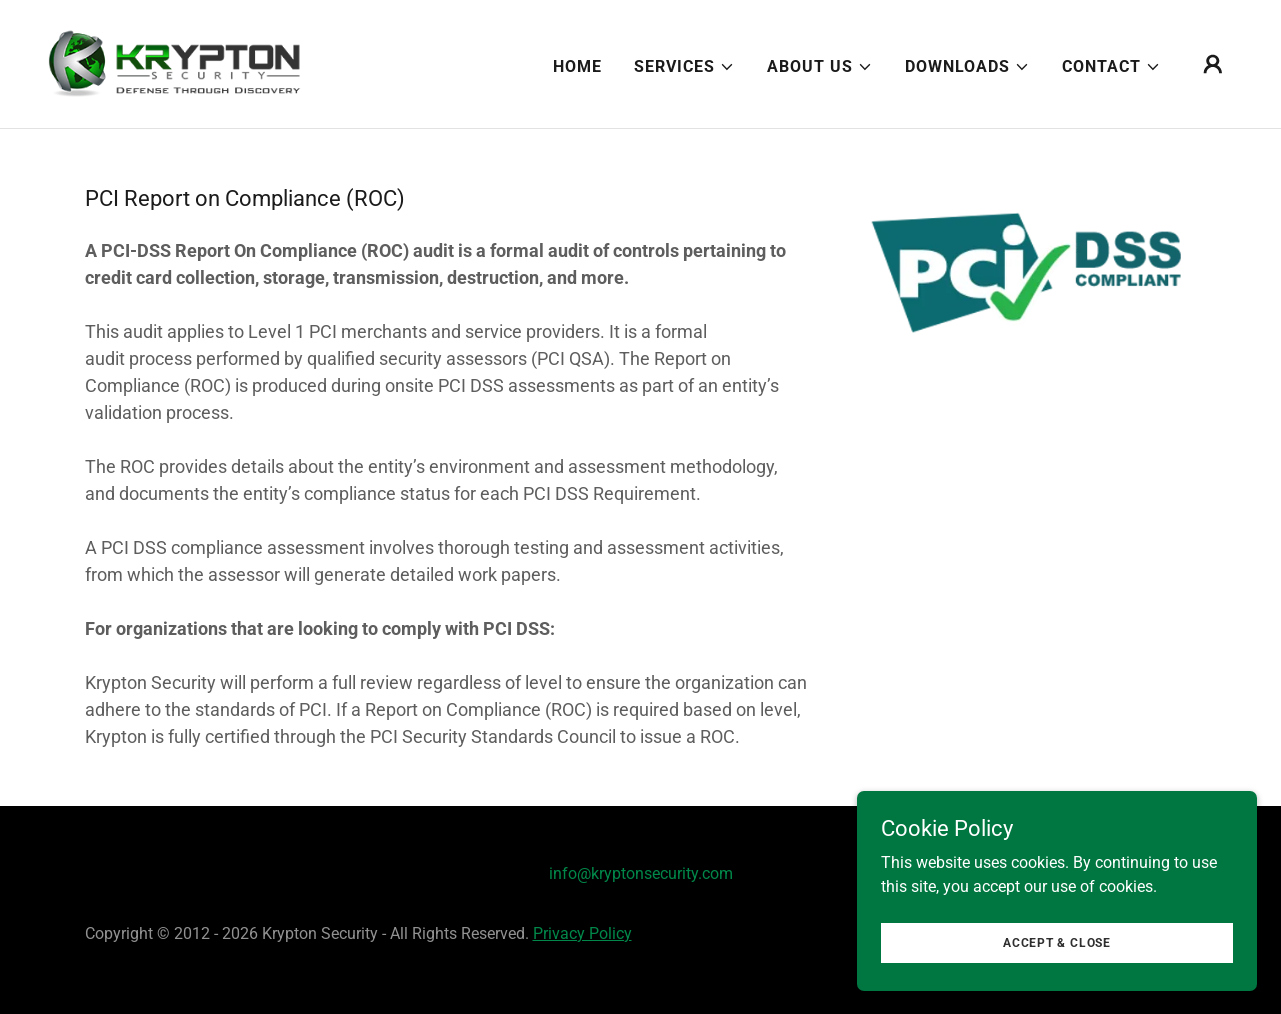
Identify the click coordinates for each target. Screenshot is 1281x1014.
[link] (175, 62)
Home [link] (577, 66)
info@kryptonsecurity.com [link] (641, 873)
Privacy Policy (582, 933)
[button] (684, 67)
